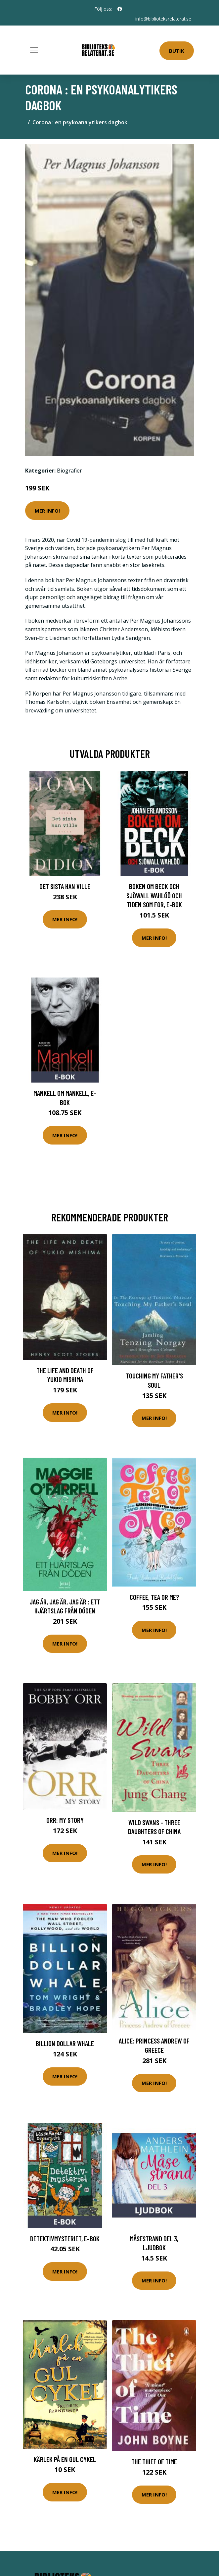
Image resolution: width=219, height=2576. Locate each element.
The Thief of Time (154, 2461)
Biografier (69, 470)
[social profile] (120, 9)
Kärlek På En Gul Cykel (65, 2459)
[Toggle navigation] (34, 50)
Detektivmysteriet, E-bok (65, 2238)
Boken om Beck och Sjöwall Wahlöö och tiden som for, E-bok (154, 895)
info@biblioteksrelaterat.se (162, 19)
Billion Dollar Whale (65, 2043)
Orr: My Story (65, 1820)
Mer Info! (47, 510)
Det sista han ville (64, 886)
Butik (176, 50)
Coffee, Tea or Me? (154, 1597)
